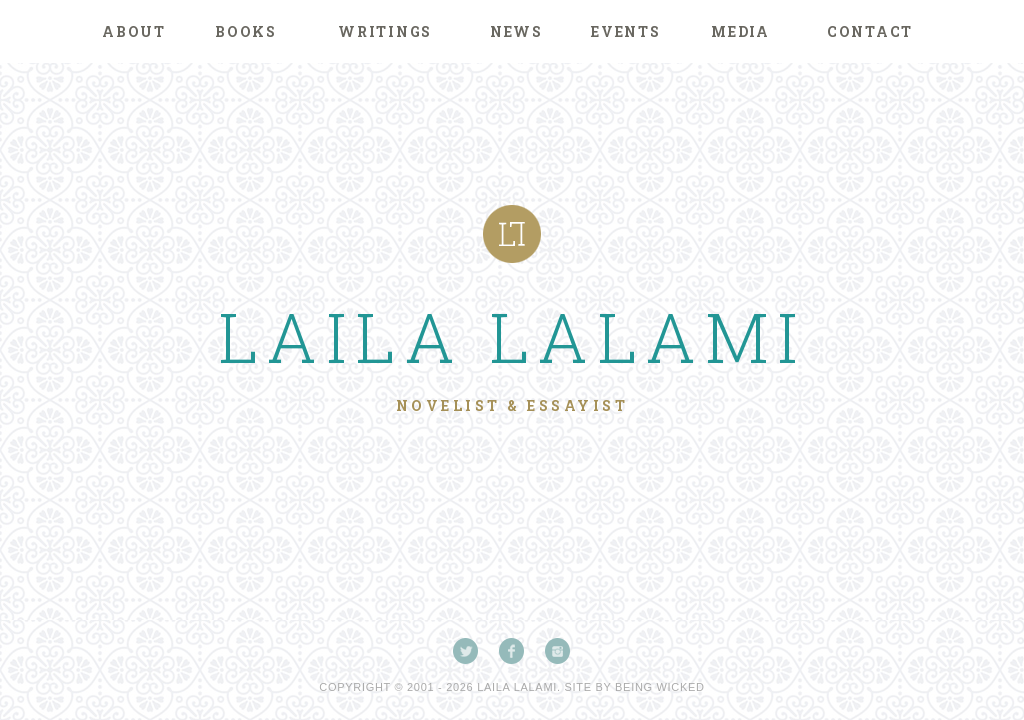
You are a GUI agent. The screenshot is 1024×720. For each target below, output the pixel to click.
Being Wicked (660, 687)
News (516, 31)
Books (246, 31)
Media (740, 31)
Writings (385, 31)
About (134, 31)
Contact (870, 31)
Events (626, 31)
